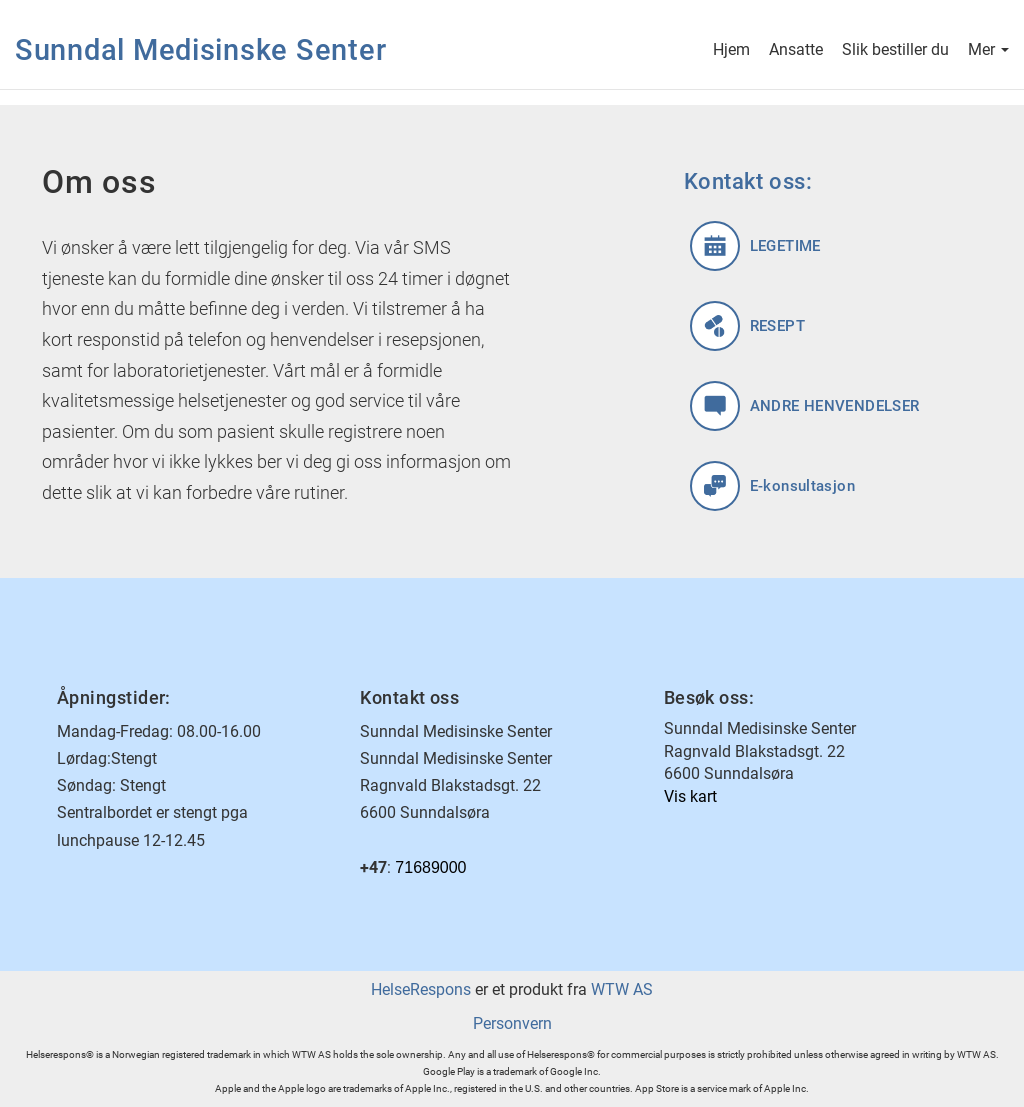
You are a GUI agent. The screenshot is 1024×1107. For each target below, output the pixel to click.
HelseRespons (421, 989)
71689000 (430, 867)
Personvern (512, 1023)
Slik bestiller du (895, 51)
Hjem (731, 51)
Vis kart (690, 796)
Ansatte (796, 51)
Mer (988, 51)
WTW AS (622, 989)
